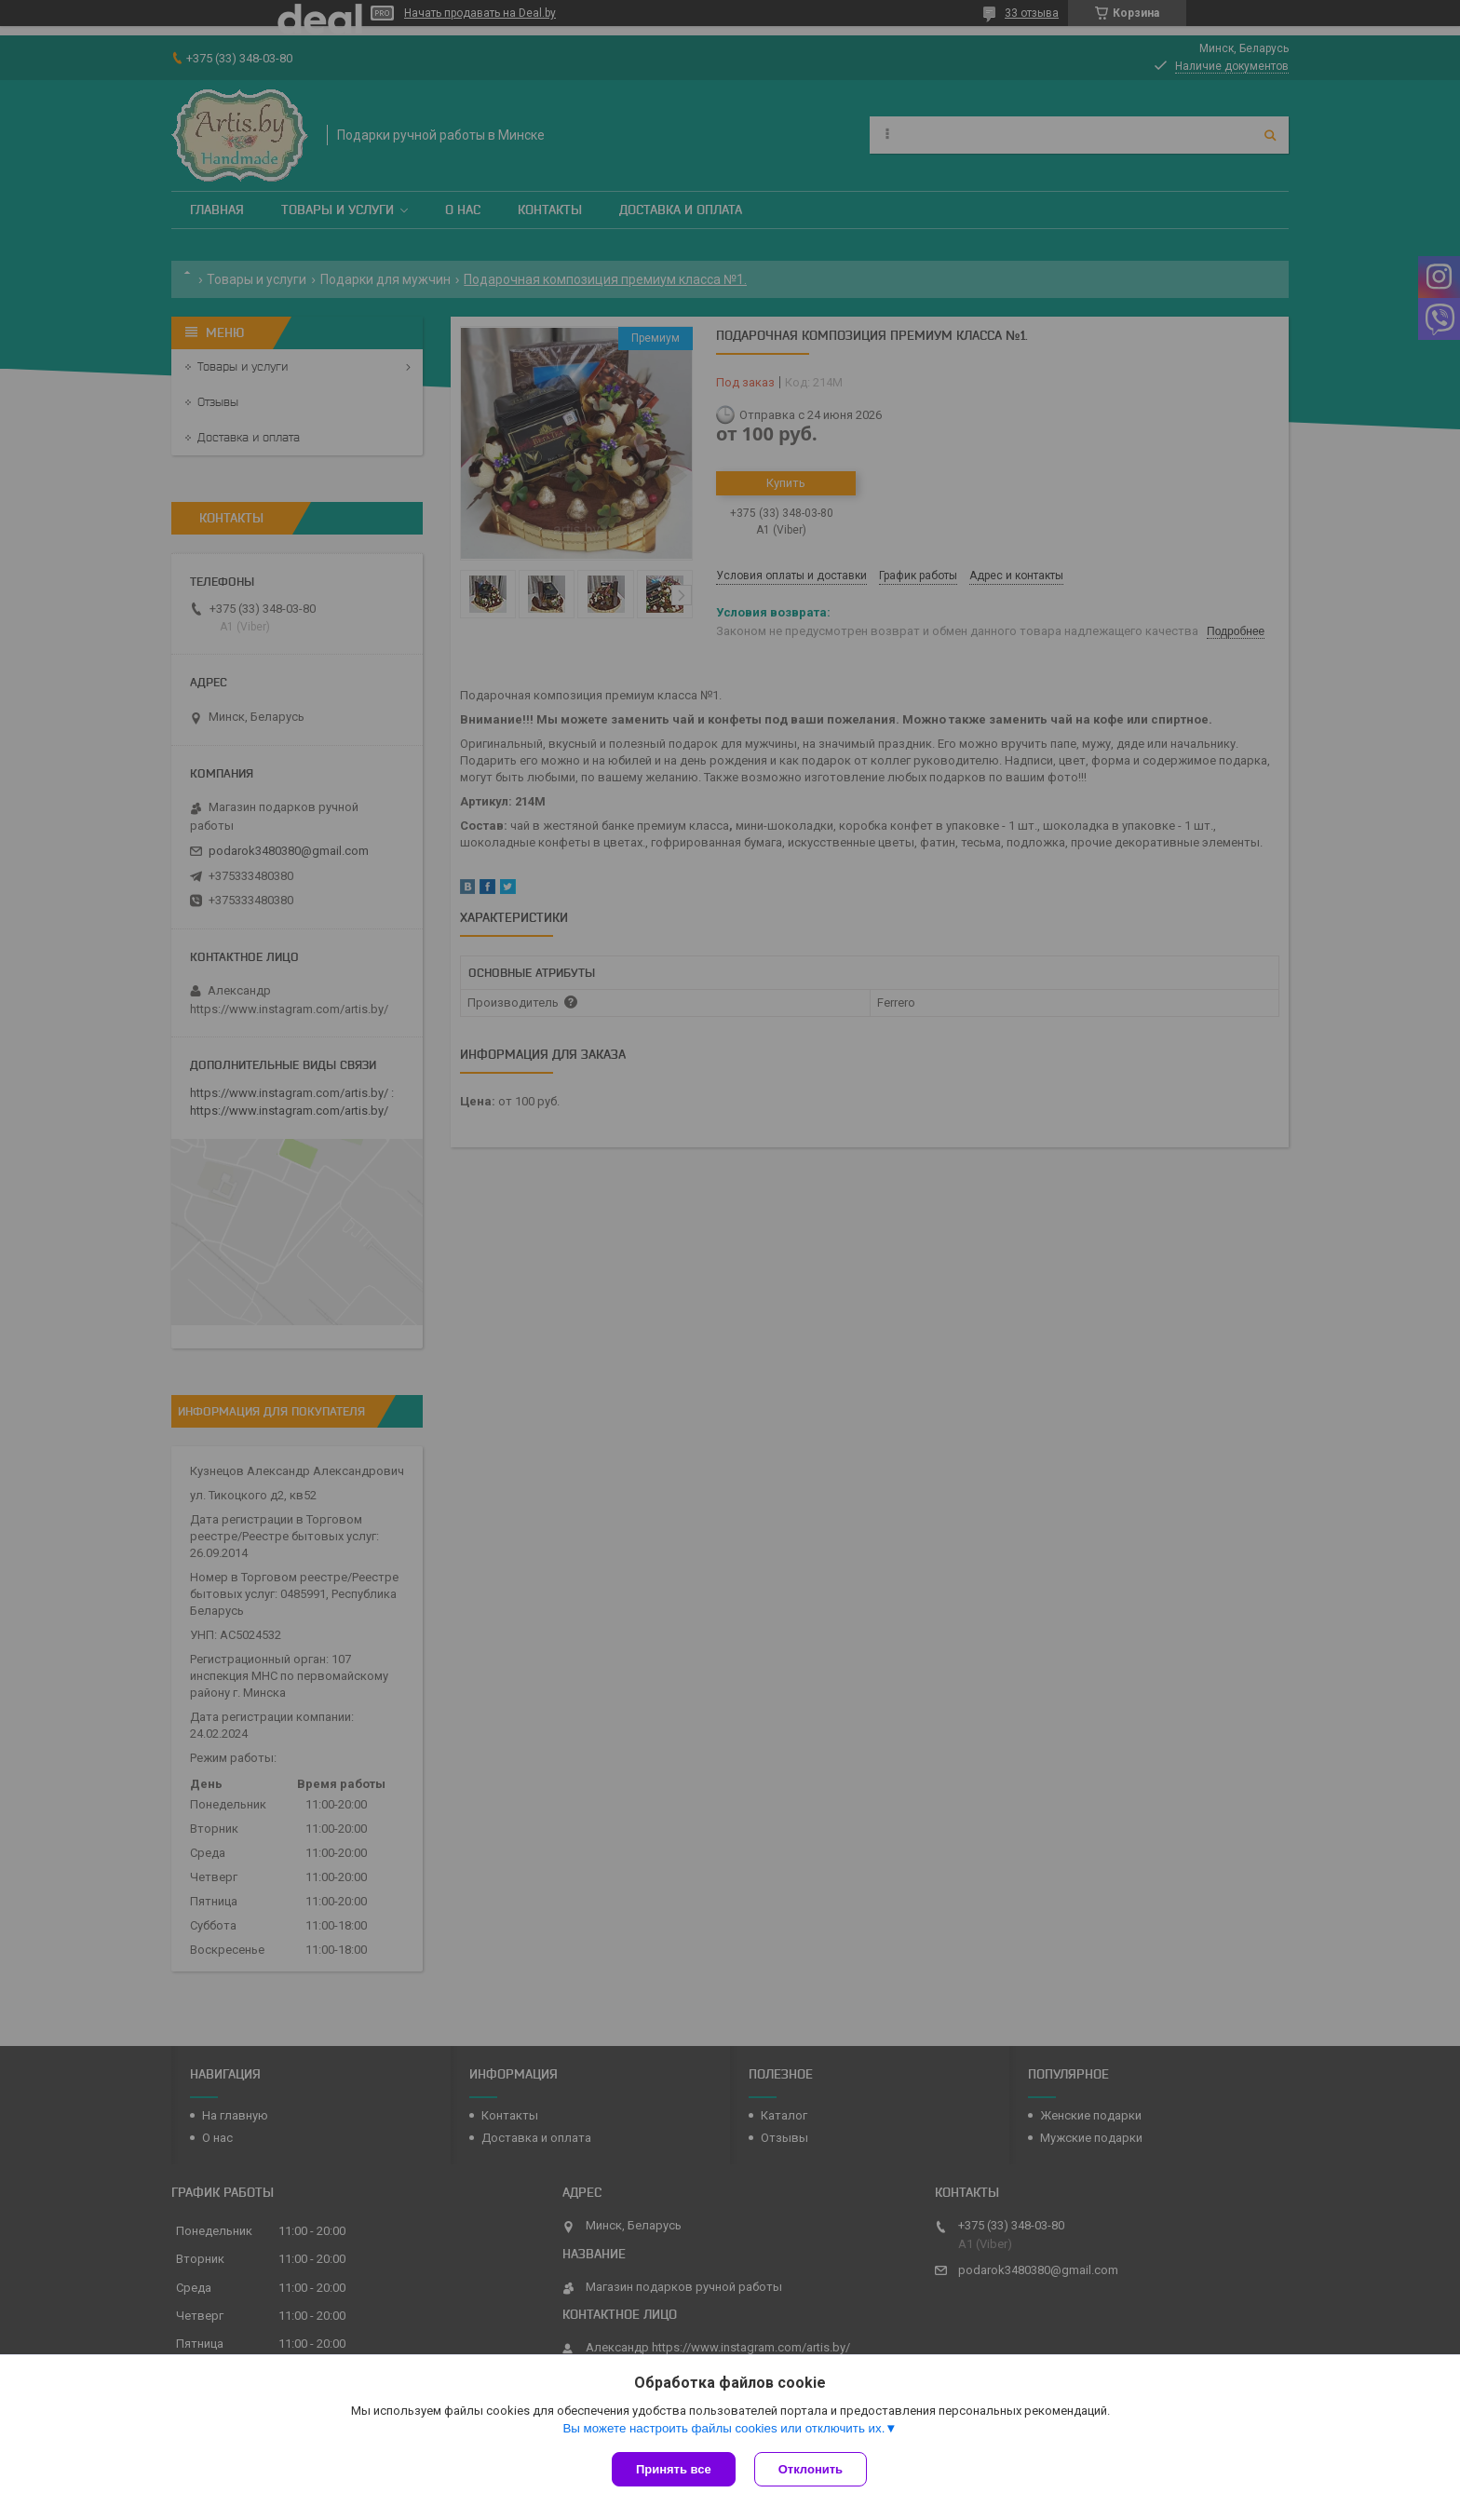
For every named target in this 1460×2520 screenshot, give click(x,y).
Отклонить (810, 2469)
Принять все (673, 2469)
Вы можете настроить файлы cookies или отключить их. (723, 2428)
